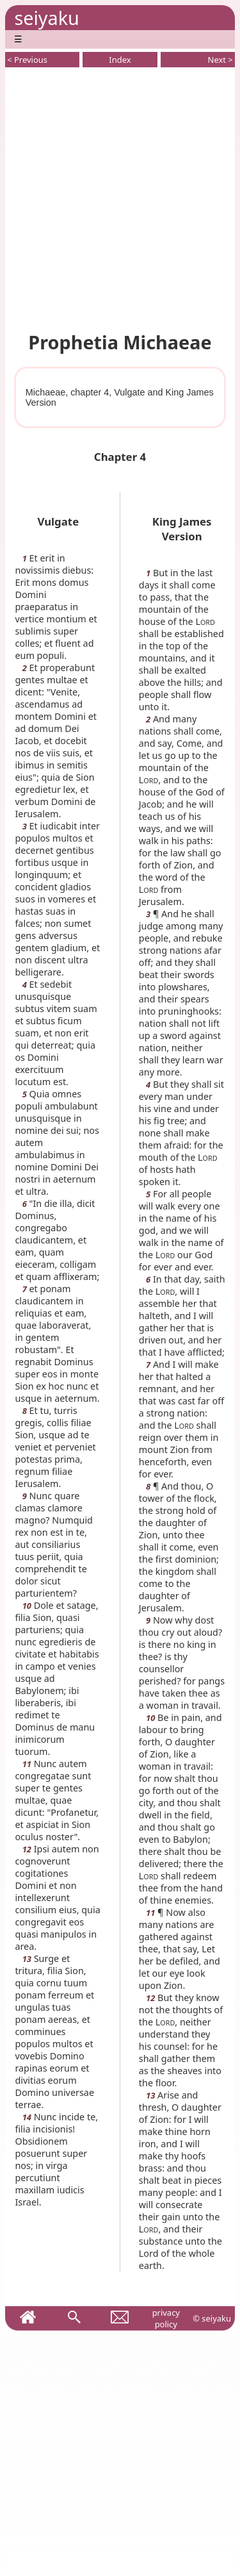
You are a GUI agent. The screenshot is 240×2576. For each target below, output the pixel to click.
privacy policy (166, 2318)
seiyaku (46, 17)
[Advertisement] (120, 197)
